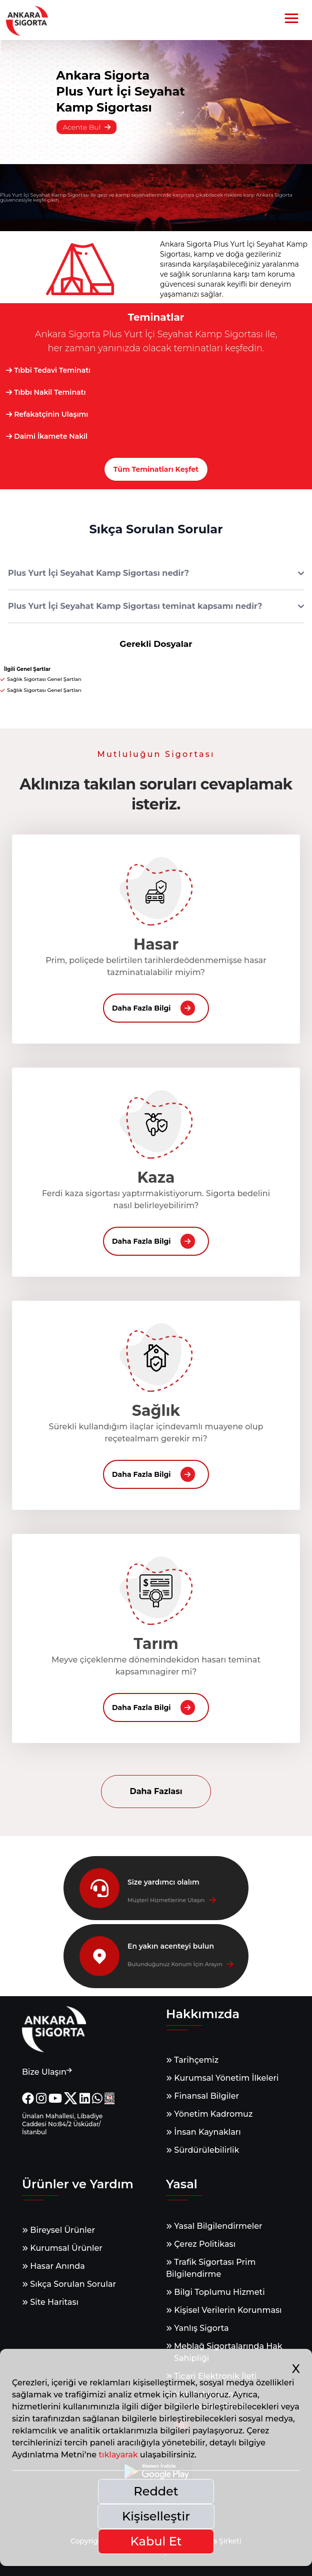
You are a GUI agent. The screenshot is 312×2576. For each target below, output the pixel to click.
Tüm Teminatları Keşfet (156, 469)
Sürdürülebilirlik (202, 2150)
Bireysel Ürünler (58, 2230)
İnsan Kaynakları (203, 2132)
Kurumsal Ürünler (62, 2248)
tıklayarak (118, 2454)
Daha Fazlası (156, 1791)
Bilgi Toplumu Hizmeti (215, 2292)
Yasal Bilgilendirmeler (214, 2226)
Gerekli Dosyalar (156, 644)
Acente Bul (86, 127)
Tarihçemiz (192, 2060)
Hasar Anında (53, 2266)
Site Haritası (50, 2302)
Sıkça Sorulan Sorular (69, 2284)
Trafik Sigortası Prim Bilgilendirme (211, 2268)
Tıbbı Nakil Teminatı (46, 392)
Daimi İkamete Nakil (47, 436)
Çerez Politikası (201, 2244)
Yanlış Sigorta (197, 2328)
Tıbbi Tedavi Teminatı (48, 370)
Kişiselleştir (156, 2516)
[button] (291, 18)
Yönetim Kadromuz (209, 2114)
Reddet (156, 2491)
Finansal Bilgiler (202, 2096)
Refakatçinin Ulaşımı (47, 414)
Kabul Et (156, 2541)
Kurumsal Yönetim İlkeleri (222, 2078)
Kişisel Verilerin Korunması (224, 2310)
